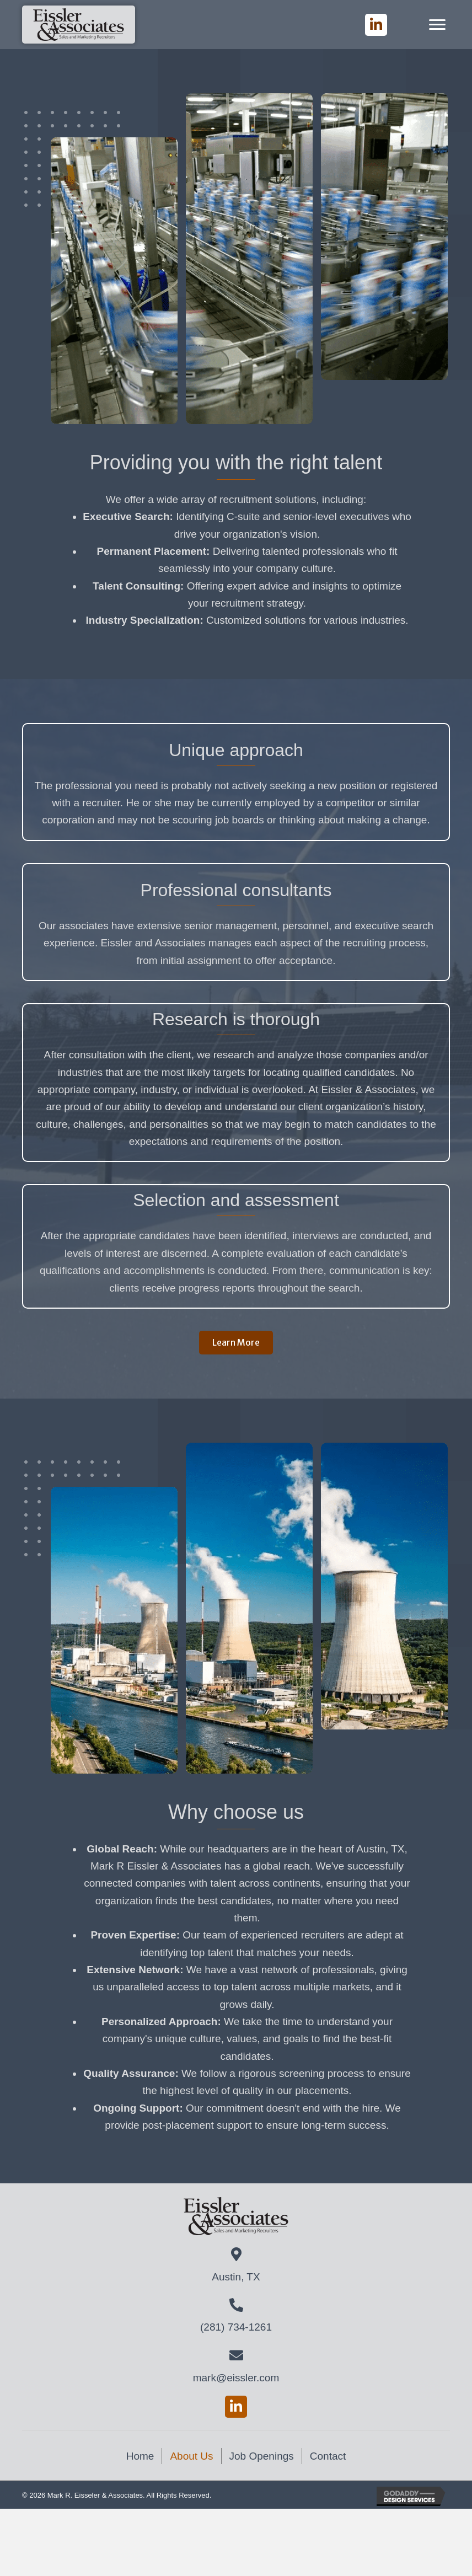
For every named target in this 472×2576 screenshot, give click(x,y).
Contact (328, 2456)
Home (140, 2456)
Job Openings (261, 2456)
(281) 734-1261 (236, 2327)
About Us (191, 2456)
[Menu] (437, 24)
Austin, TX (236, 2277)
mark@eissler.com (236, 2378)
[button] (376, 25)
